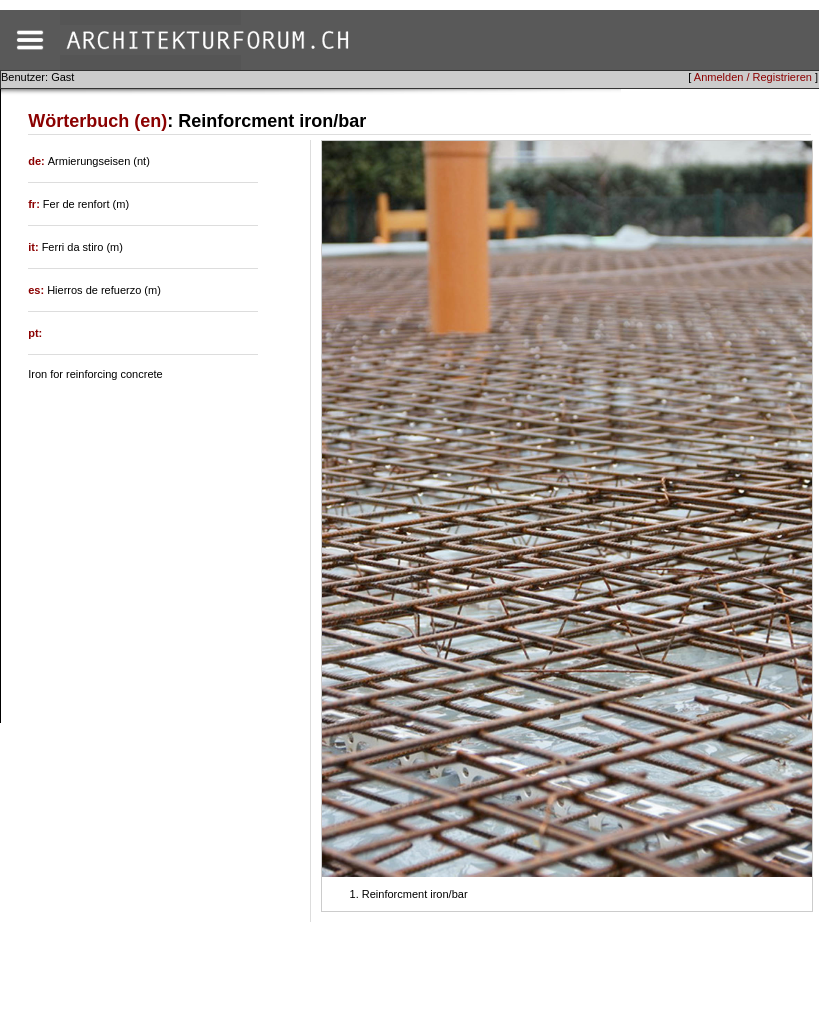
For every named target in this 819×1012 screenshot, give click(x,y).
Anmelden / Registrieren (753, 77)
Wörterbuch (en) (97, 121)
